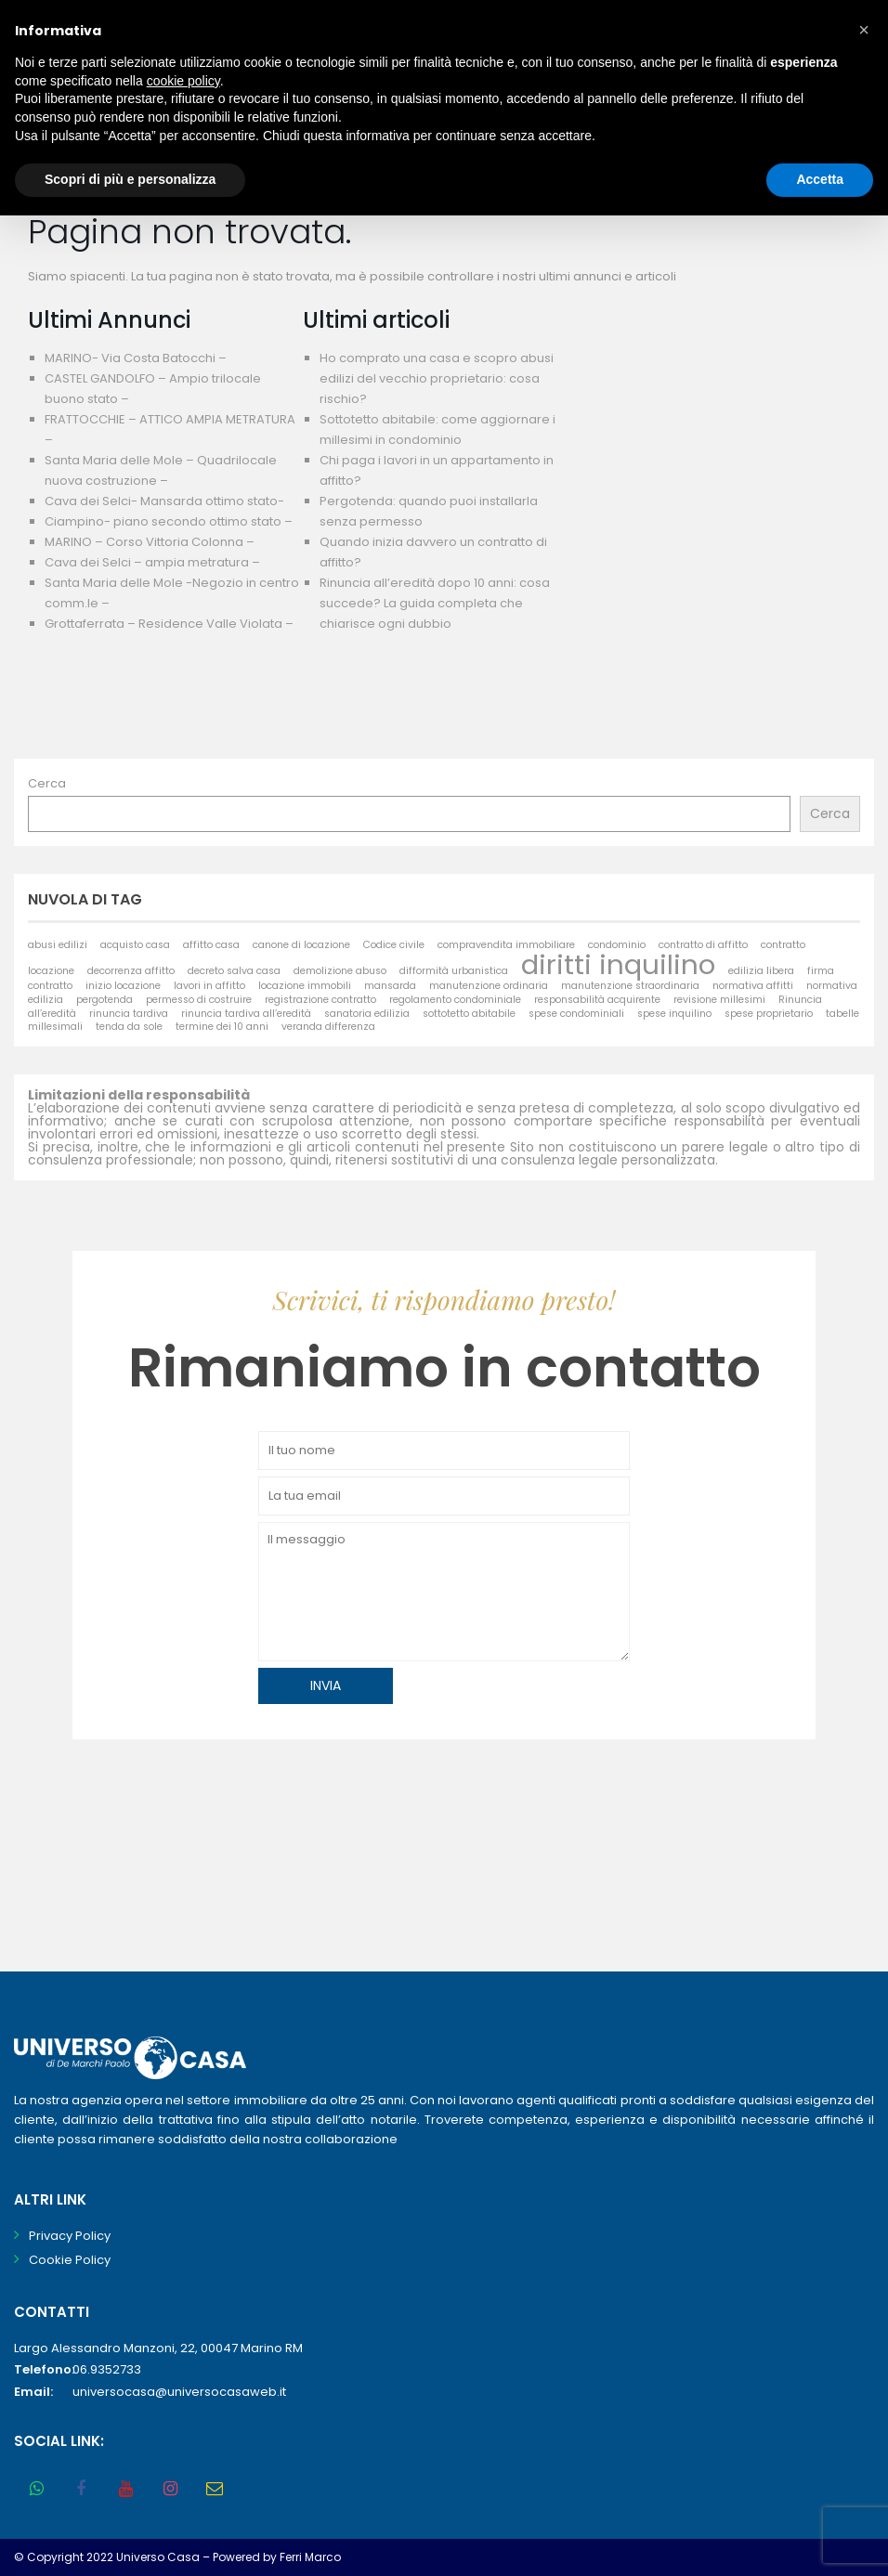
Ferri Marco (310, 2557)
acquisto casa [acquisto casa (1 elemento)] (135, 945)
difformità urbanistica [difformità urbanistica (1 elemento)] (453, 971)
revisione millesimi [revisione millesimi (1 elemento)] (719, 1000)
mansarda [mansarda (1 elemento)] (390, 986)
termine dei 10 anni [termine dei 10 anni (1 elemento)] (222, 1027)
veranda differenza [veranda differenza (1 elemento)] (328, 1027)
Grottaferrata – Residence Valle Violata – (169, 623)
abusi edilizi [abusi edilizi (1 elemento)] (57, 945)
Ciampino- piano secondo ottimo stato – (169, 521)
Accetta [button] (819, 179)
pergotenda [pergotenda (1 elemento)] (104, 1000)
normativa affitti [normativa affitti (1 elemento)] (752, 986)
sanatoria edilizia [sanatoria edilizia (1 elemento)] (367, 1014)
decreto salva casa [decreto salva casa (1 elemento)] (234, 971)
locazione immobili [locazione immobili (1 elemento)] (304, 986)
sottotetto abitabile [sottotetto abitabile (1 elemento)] (469, 1014)
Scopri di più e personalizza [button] (130, 179)
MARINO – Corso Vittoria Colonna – (150, 542)
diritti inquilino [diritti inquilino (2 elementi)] (618, 964)
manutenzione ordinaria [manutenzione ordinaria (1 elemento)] (488, 986)
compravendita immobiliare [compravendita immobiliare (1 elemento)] (506, 945)
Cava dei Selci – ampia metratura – (152, 562)
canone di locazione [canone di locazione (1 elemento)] (301, 945)
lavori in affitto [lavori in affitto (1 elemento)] (209, 986)
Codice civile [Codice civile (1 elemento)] (393, 945)
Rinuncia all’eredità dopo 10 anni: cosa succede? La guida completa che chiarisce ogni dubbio (435, 603)
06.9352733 (106, 2369)
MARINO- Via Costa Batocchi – (136, 358)
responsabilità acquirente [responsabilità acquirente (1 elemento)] (597, 1000)
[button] (864, 30)
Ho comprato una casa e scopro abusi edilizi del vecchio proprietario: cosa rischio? (437, 378)
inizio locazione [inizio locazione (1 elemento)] (123, 986)
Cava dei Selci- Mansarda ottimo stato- (164, 501)
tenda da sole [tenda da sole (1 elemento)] (129, 1027)
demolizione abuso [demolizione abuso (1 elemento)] (340, 971)
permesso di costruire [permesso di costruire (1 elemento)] (199, 1000)
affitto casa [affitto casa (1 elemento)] (211, 945)
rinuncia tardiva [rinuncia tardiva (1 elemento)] (128, 1014)
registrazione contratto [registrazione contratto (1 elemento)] (320, 1000)
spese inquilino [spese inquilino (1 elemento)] (674, 1014)
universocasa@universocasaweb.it (179, 2391)
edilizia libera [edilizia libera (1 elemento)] (761, 971)
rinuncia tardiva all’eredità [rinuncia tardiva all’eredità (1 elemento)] (246, 1014)
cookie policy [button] (183, 80)
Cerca (47, 783)
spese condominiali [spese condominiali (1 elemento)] (576, 1014)
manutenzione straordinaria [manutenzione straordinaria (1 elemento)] (630, 986)
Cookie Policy (70, 2260)
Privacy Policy (70, 2235)
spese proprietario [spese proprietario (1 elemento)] (769, 1014)
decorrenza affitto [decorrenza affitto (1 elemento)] (131, 971)
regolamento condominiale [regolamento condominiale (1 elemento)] (455, 1000)
